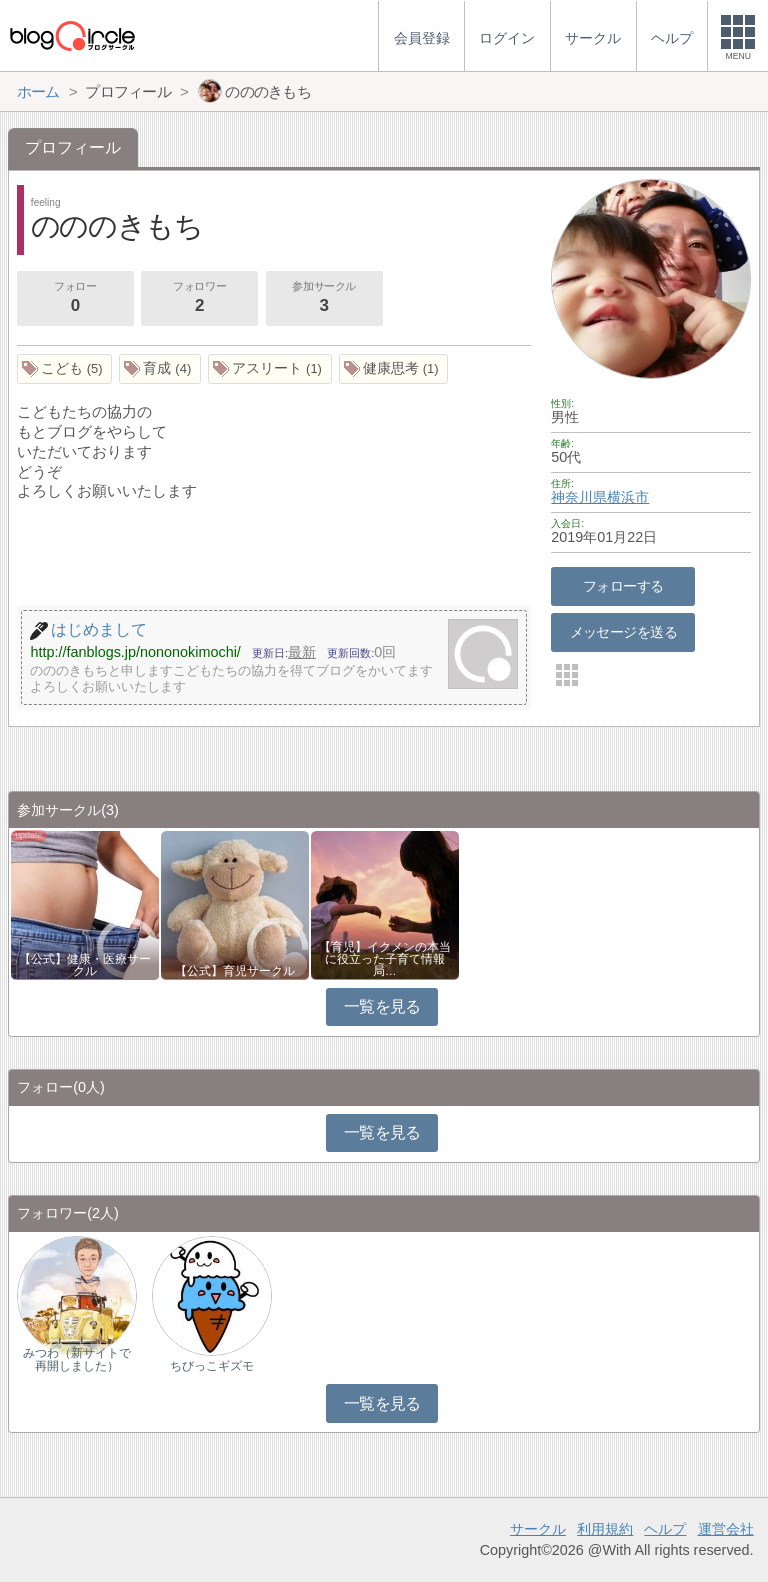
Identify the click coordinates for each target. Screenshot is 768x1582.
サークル (538, 1529)
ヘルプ (665, 1529)
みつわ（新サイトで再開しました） (77, 1359)
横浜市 (628, 497)
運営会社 (726, 1529)
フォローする (623, 586)
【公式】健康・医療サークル (85, 965)
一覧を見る (382, 1006)
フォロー (75, 299)
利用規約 (605, 1529)
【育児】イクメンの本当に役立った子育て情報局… (385, 959)
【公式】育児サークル (235, 971)
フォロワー (199, 299)
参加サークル (324, 299)
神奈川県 (579, 497)
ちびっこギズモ (212, 1366)
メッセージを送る (623, 632)
